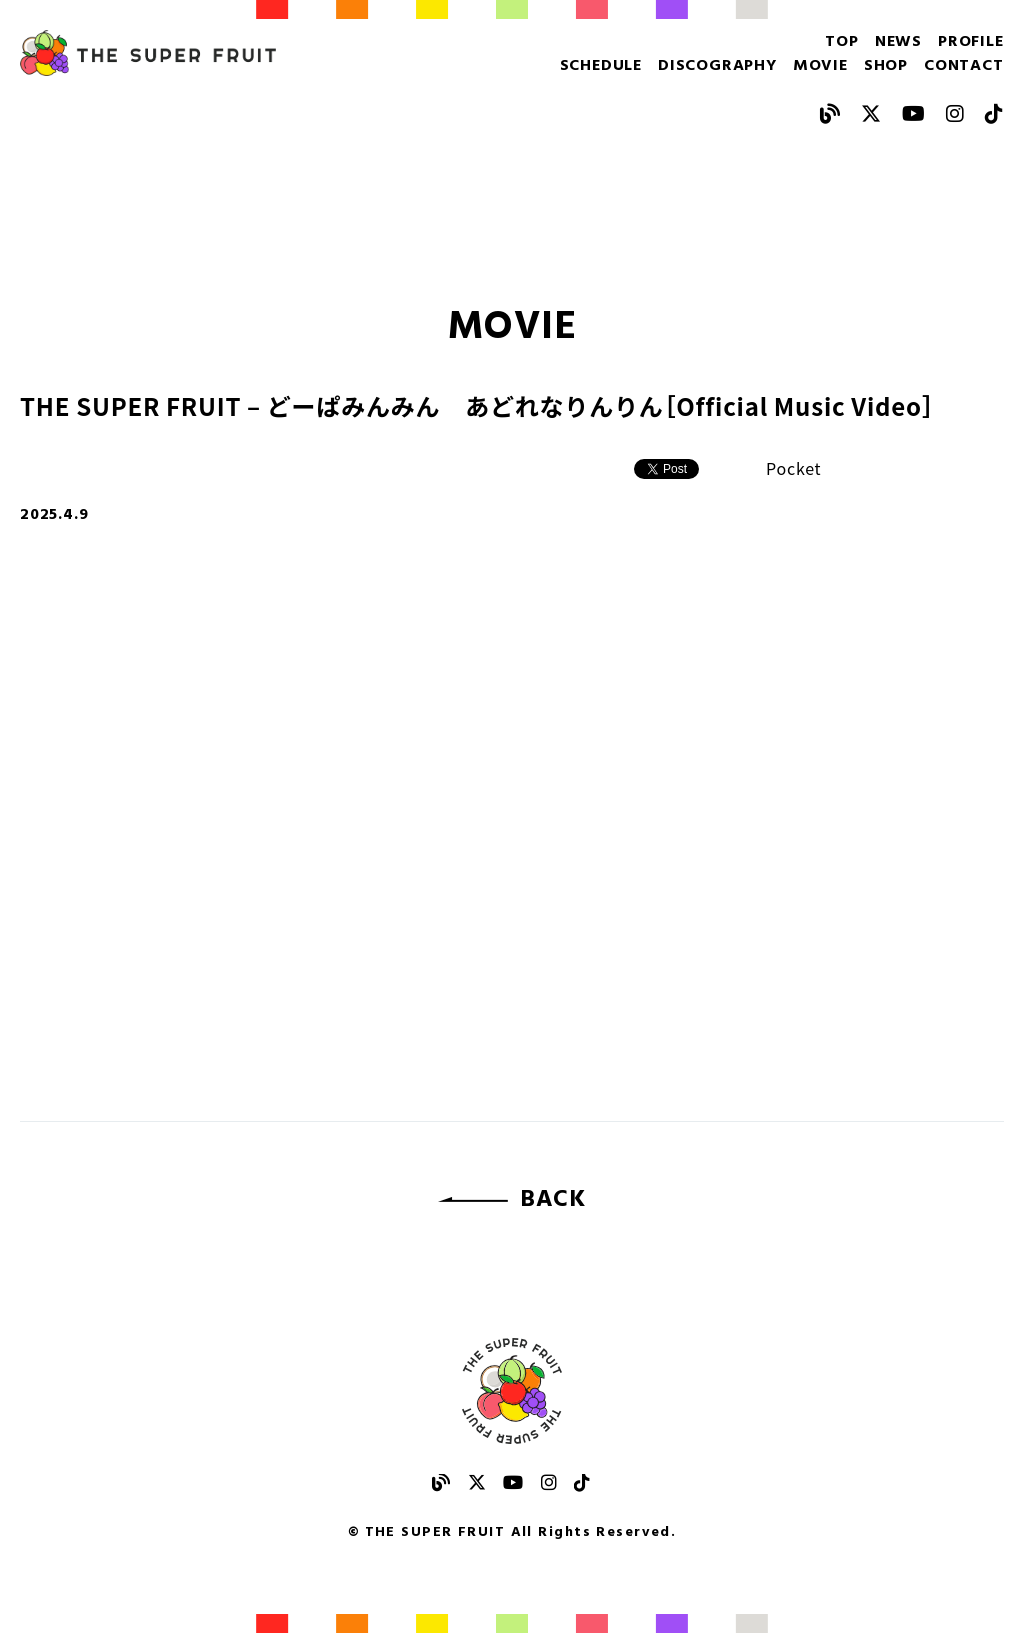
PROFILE (971, 42)
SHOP (886, 66)
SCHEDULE (601, 66)
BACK (553, 1200)
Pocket (793, 468)
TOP (841, 42)
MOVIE (820, 66)
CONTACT (964, 66)
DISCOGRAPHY (717, 66)
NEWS (898, 42)
